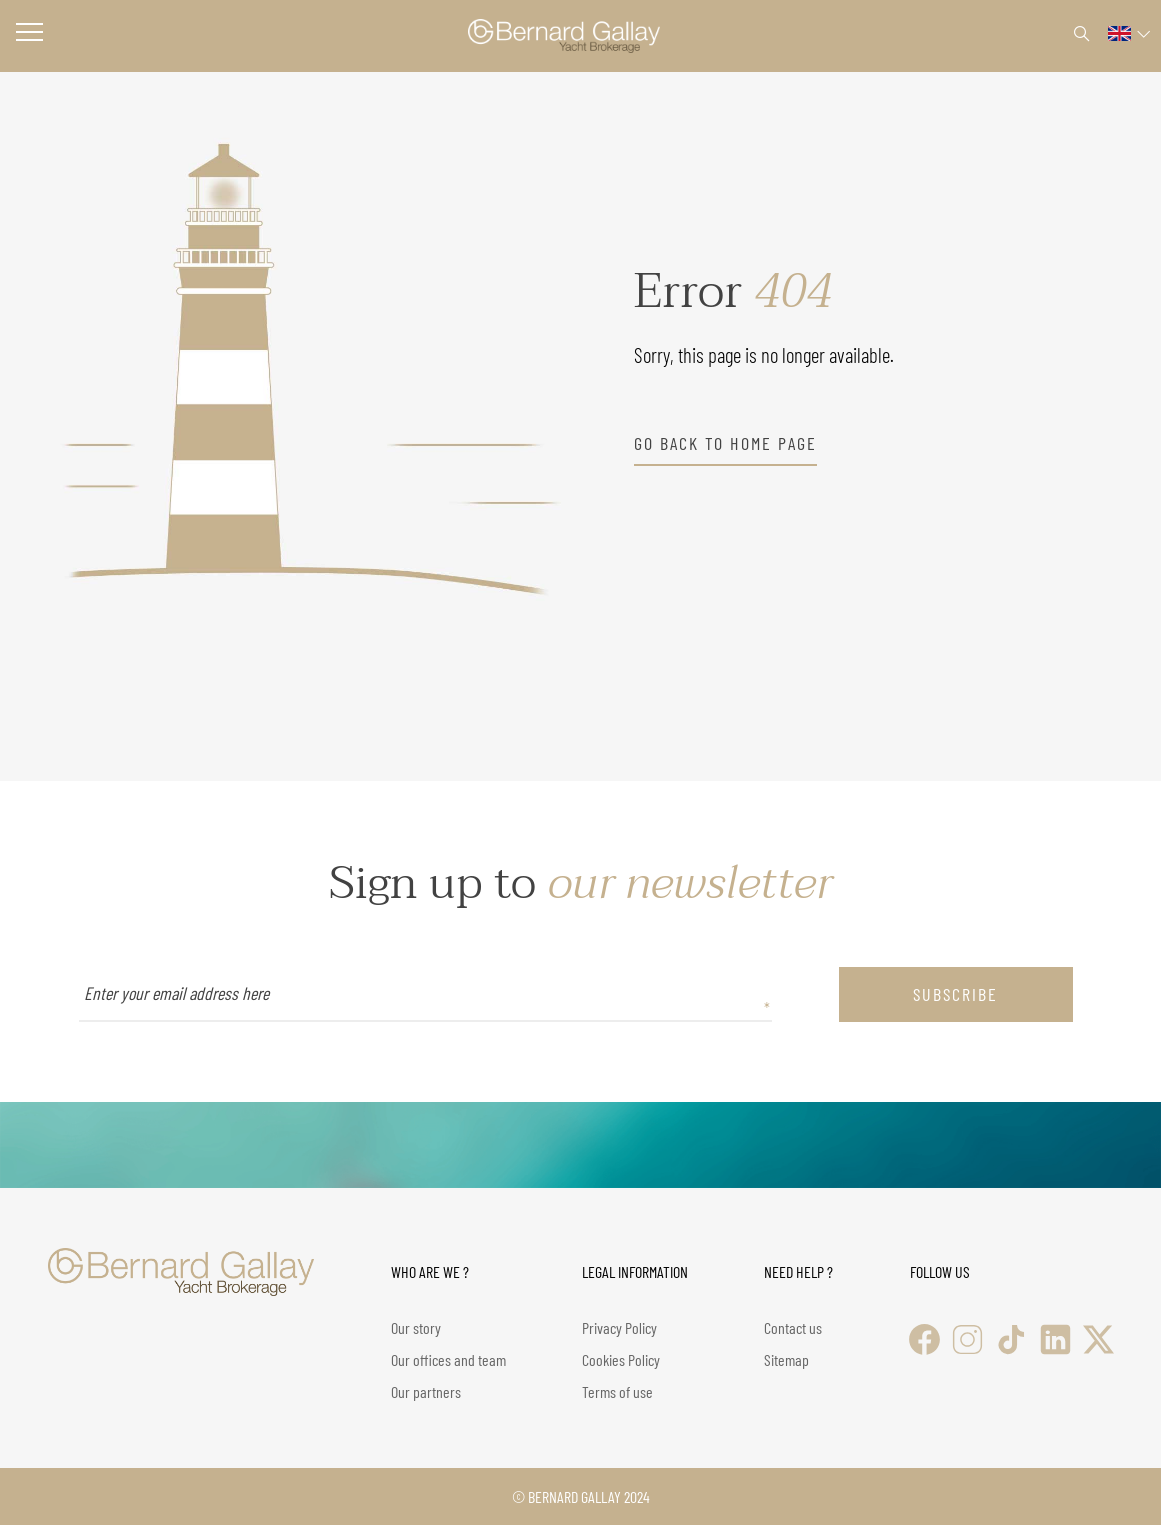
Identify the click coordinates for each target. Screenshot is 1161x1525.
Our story (416, 1327)
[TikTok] (1011, 1339)
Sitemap (786, 1359)
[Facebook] (924, 1339)
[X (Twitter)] (1098, 1339)
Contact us (793, 1327)
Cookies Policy (621, 1359)
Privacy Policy (619, 1327)
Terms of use (617, 1391)
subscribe (955, 994)
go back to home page (725, 443)
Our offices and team (448, 1359)
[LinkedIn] (1055, 1339)
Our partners (426, 1391)
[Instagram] (967, 1339)
